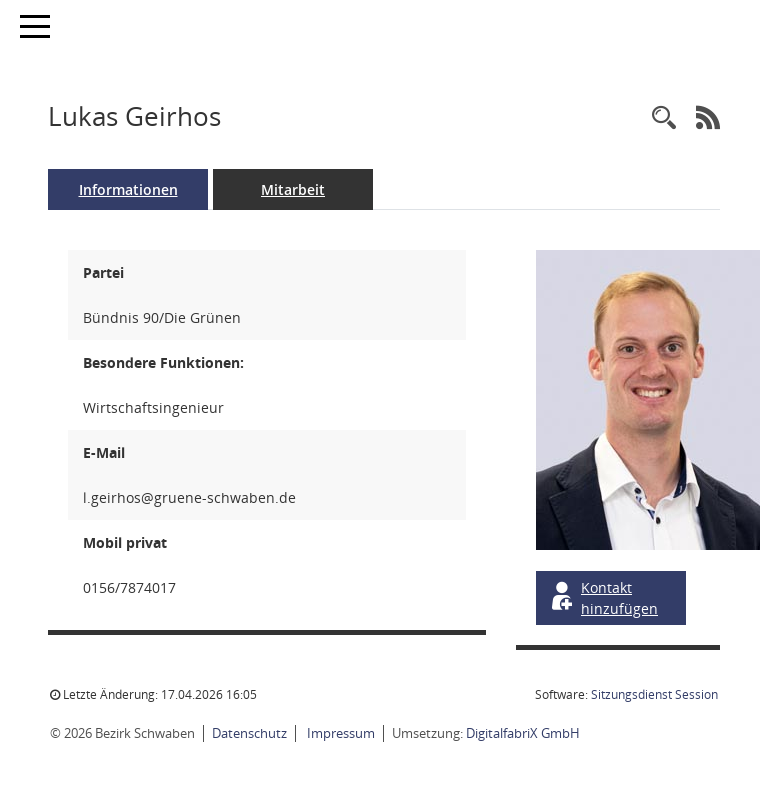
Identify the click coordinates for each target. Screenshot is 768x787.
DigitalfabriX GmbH (523, 733)
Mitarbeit (293, 189)
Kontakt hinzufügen (603, 598)
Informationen (128, 189)
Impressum (339, 733)
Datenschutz (249, 733)
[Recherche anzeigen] (664, 118)
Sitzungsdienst (654, 694)
